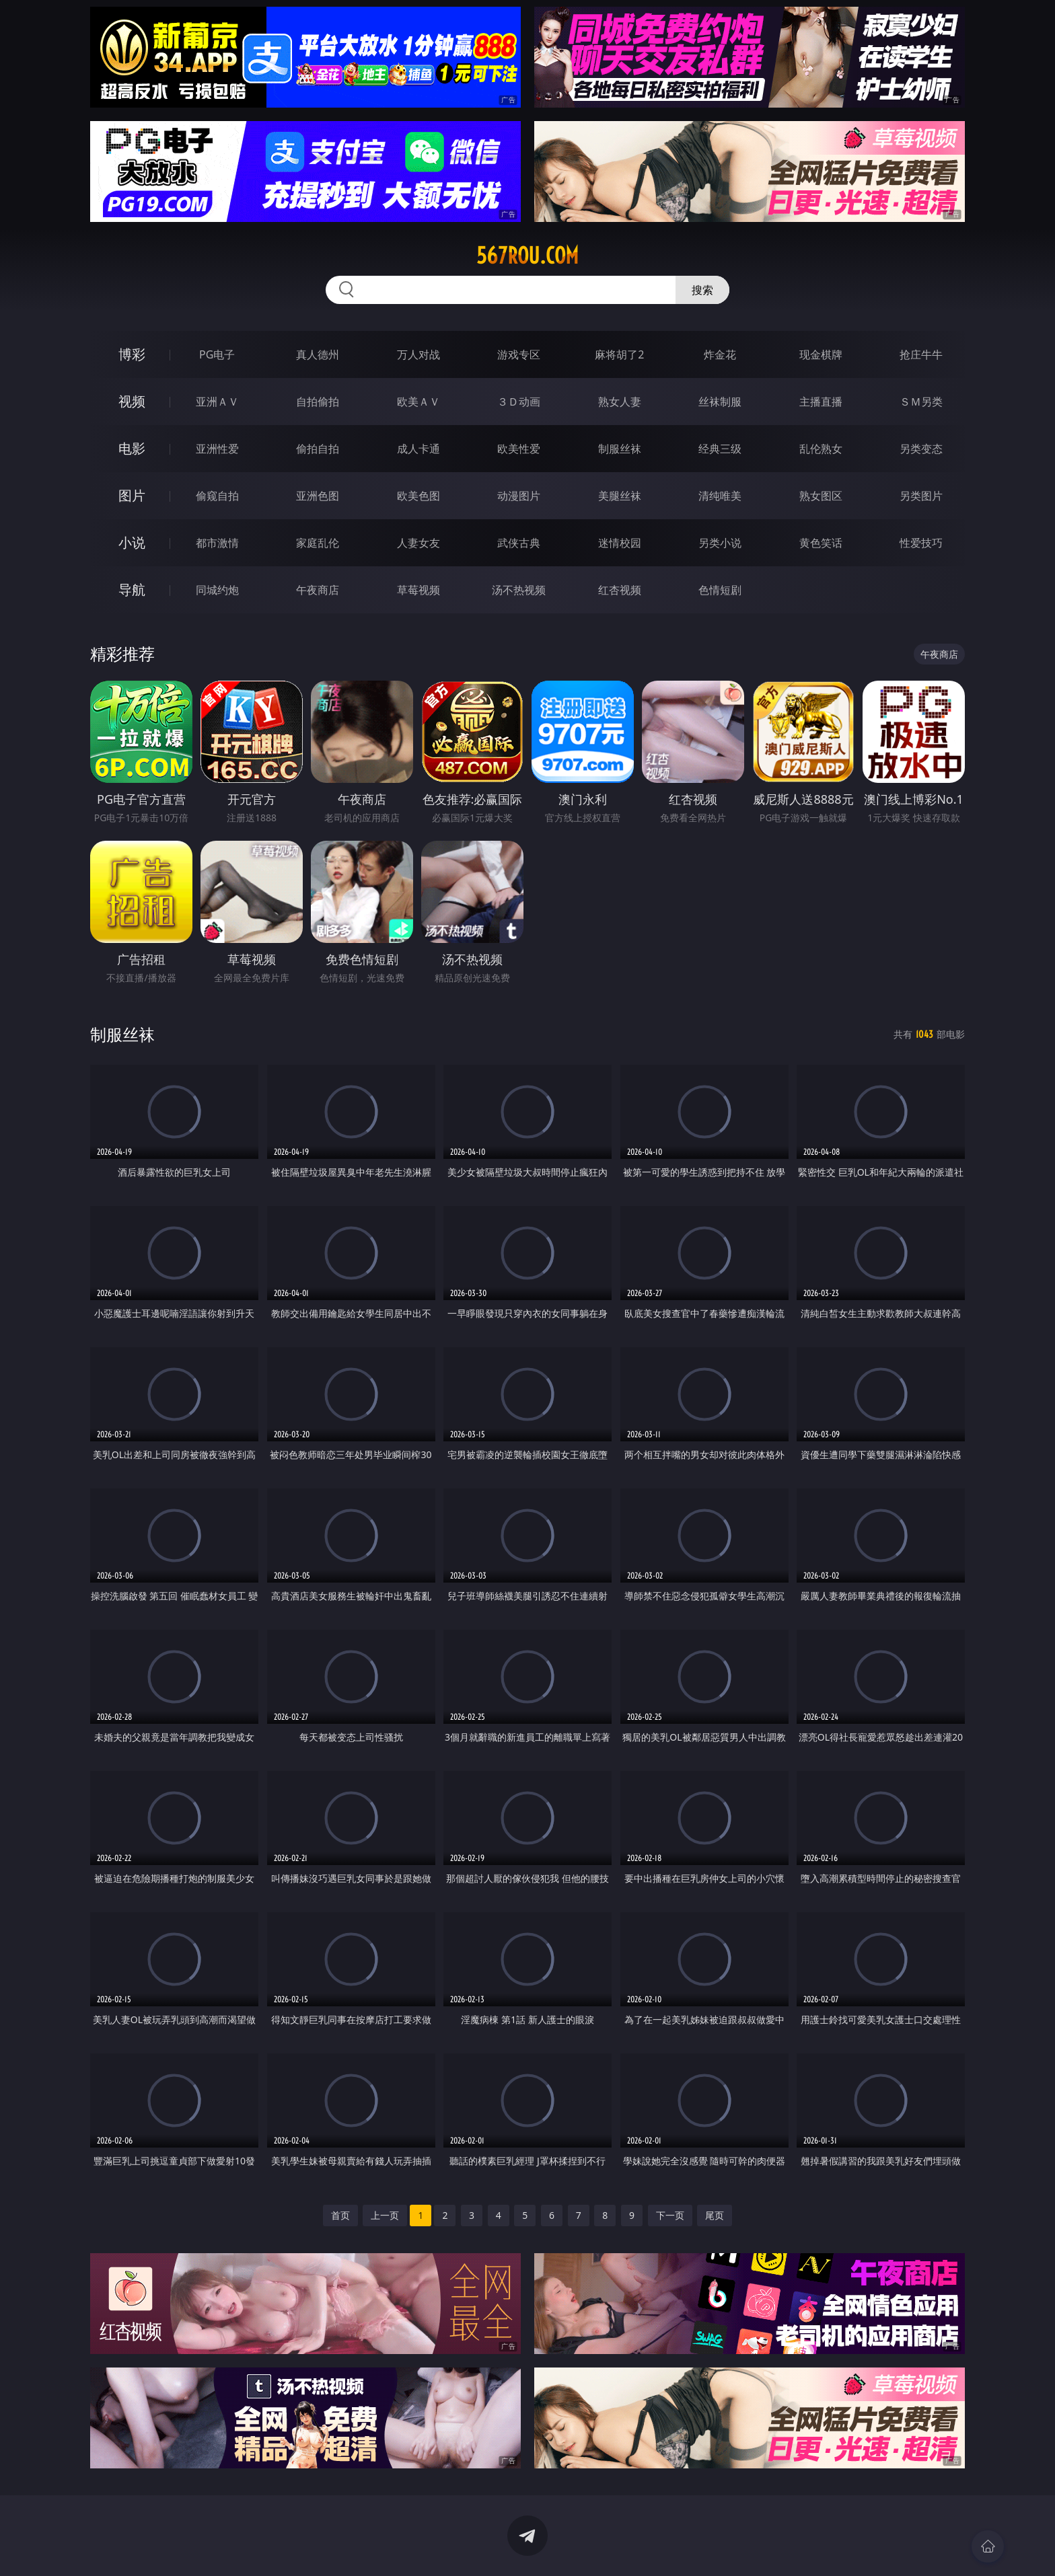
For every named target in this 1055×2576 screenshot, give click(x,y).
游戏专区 (518, 354)
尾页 (714, 2215)
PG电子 (217, 354)
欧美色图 (418, 495)
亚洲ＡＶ (217, 401)
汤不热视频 (519, 589)
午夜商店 (317, 589)
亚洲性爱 (217, 448)
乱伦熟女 (820, 448)
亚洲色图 (317, 495)
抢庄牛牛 (921, 354)
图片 (131, 495)
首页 (340, 2215)
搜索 (702, 289)
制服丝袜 (619, 448)
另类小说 (719, 542)
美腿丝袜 (619, 495)
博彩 (131, 354)
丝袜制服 (719, 401)
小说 (131, 542)
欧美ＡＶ (418, 401)
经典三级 (719, 448)
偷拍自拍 (317, 448)
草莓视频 (418, 589)
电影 (131, 448)
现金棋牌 (820, 354)
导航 (131, 589)
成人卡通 (418, 448)
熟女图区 (820, 495)
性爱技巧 (921, 542)
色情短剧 (719, 589)
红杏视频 (619, 589)
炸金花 (720, 354)
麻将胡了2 (619, 354)
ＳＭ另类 (921, 401)
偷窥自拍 (217, 495)
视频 (131, 401)
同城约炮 (217, 589)
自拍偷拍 (317, 401)
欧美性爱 (518, 448)
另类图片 (921, 495)
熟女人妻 (619, 401)
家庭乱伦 (317, 542)
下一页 (670, 2215)
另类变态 (921, 448)
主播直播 (820, 401)
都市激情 (217, 542)
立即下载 (622, 2546)
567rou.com (527, 255)
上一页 (385, 2215)
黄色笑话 (820, 542)
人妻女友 (418, 542)
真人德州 (317, 354)
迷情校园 (619, 542)
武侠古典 (518, 542)
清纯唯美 (719, 495)
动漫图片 (518, 495)
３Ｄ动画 (518, 401)
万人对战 (418, 354)
